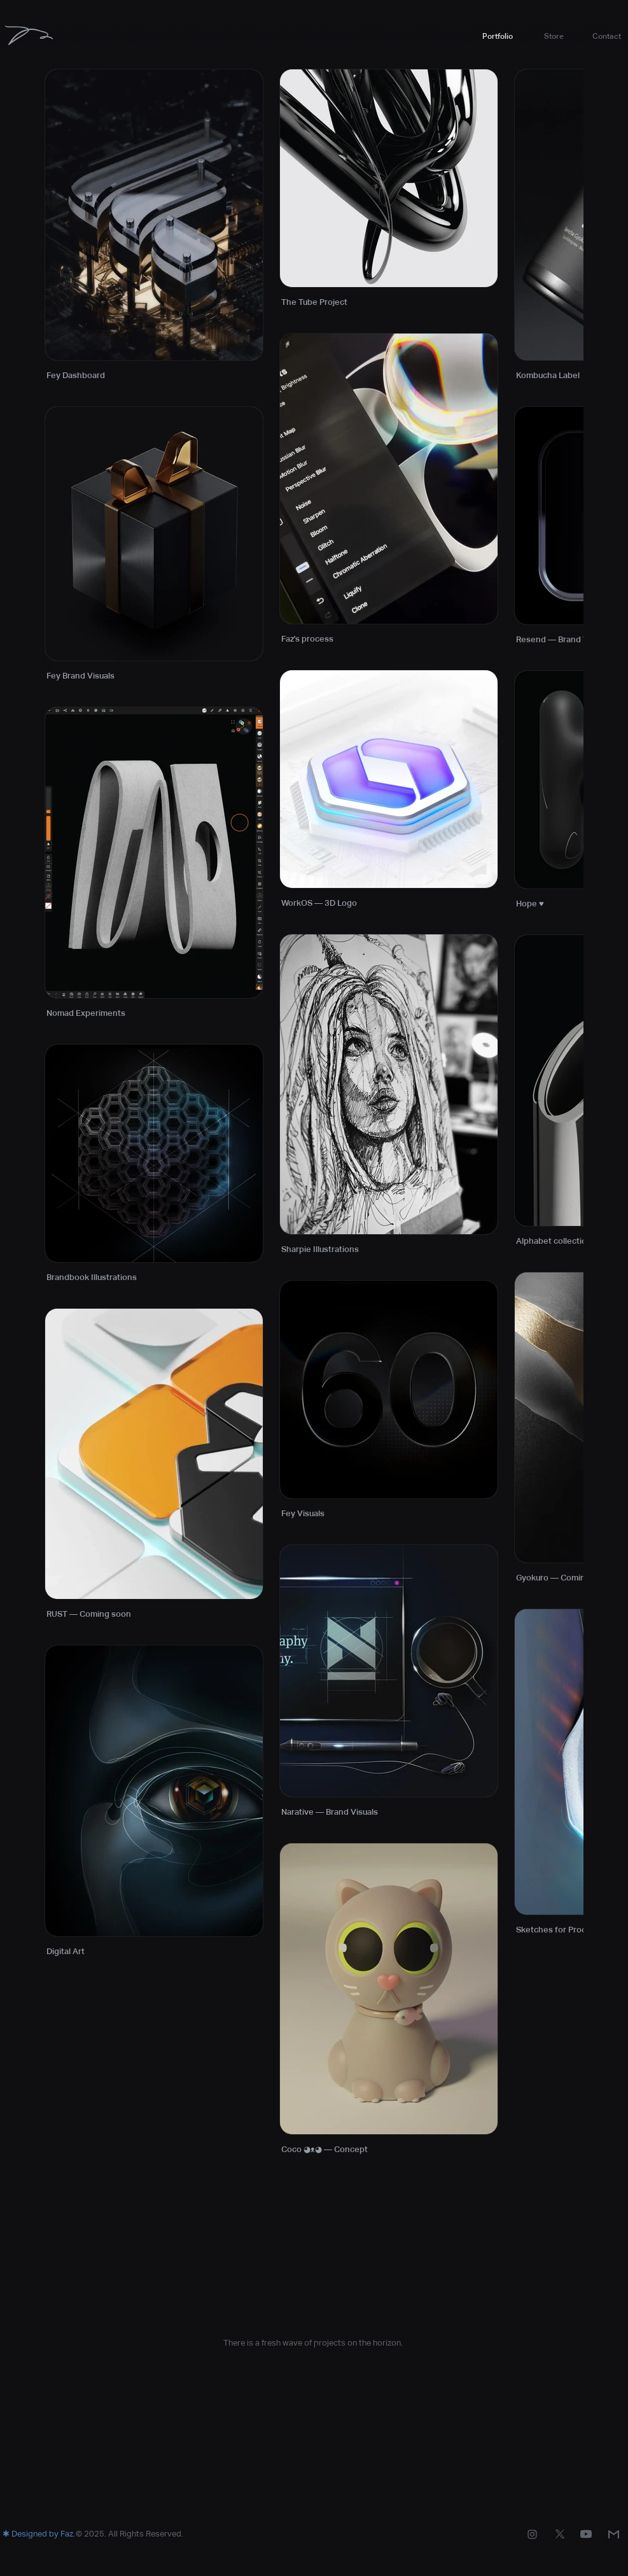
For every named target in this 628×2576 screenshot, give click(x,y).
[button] (553, 36)
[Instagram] (532, 2534)
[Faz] (29, 35)
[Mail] (613, 2534)
